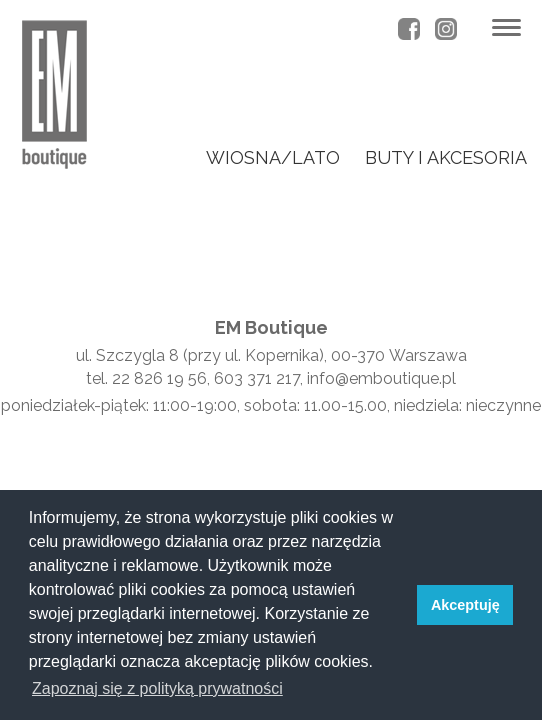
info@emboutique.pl (381, 378)
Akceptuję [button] (465, 605)
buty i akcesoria (446, 157)
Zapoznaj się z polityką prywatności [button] (157, 688)
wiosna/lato (273, 157)
